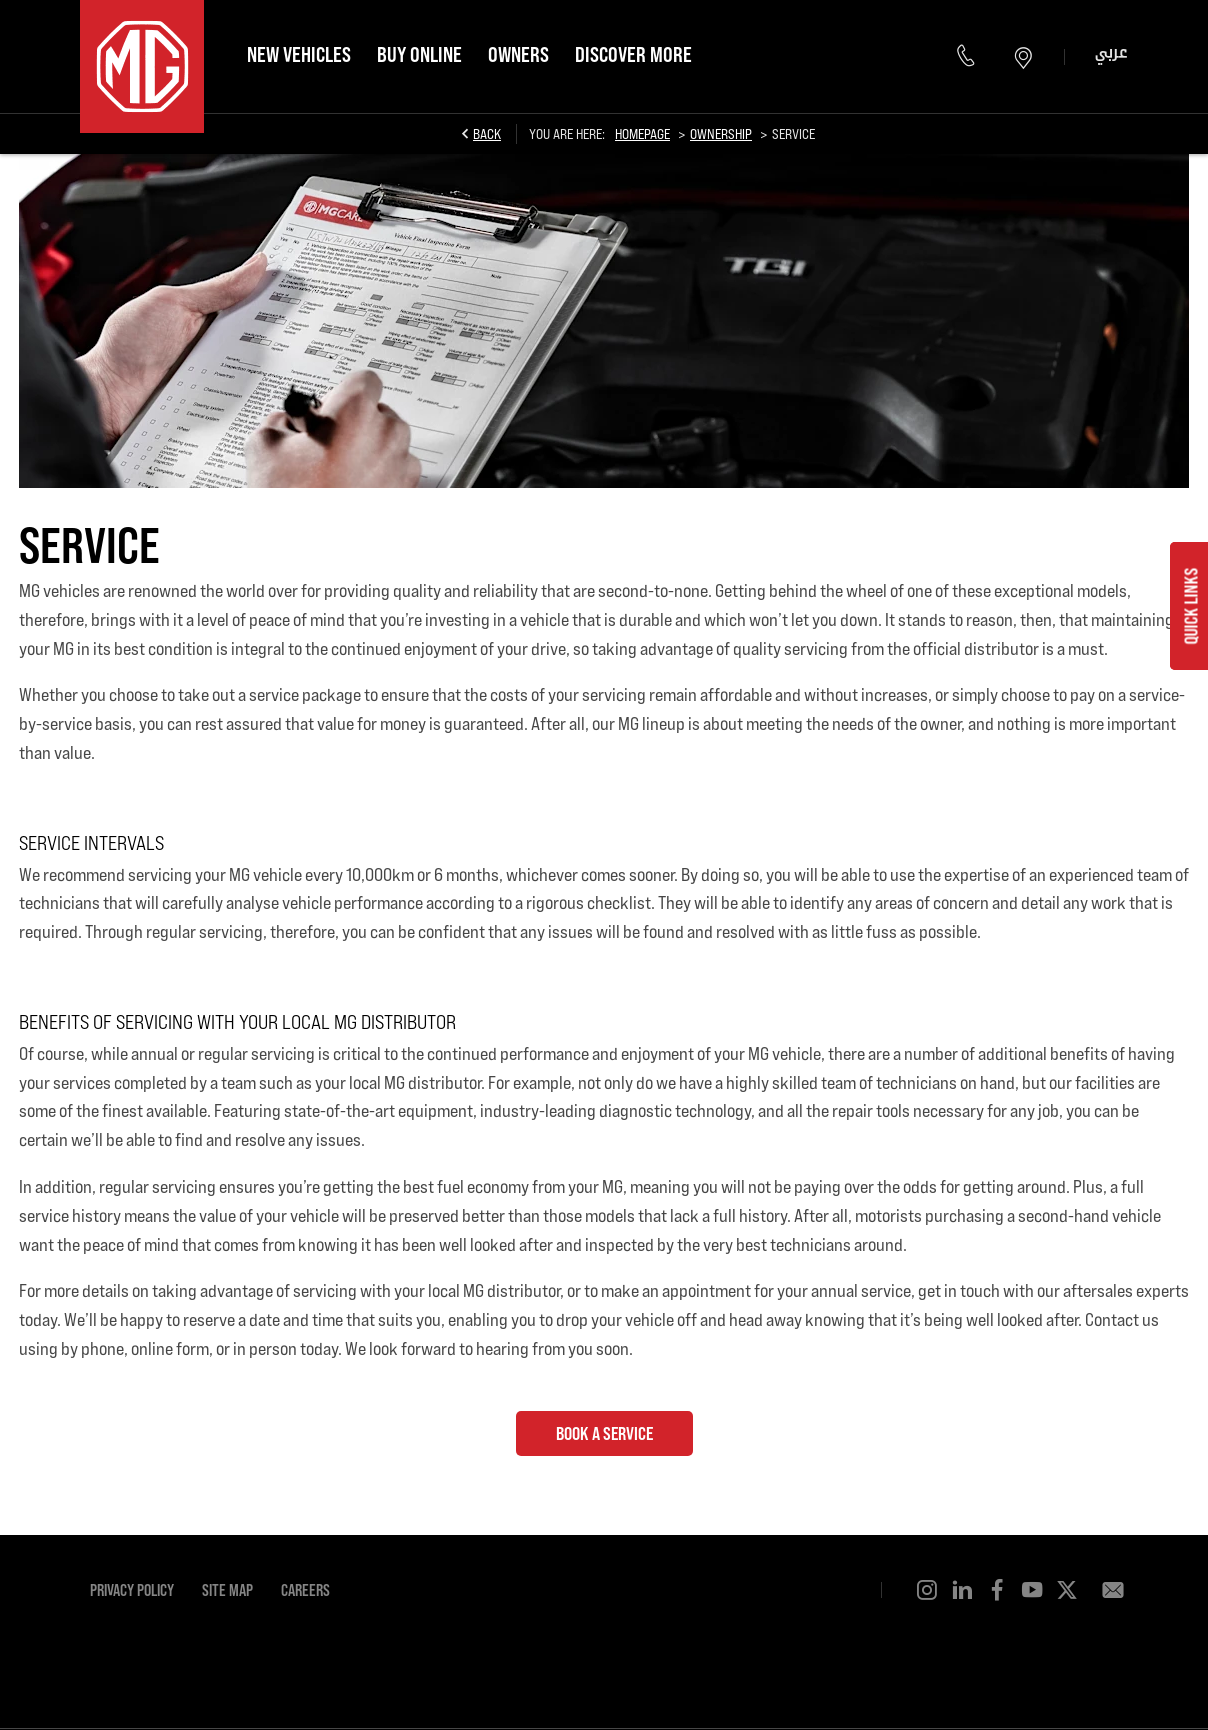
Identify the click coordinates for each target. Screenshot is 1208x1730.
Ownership (721, 133)
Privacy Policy (132, 1589)
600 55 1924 (968, 56)
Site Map (227, 1589)
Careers (305, 1589)
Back (487, 133)
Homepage (642, 133)
